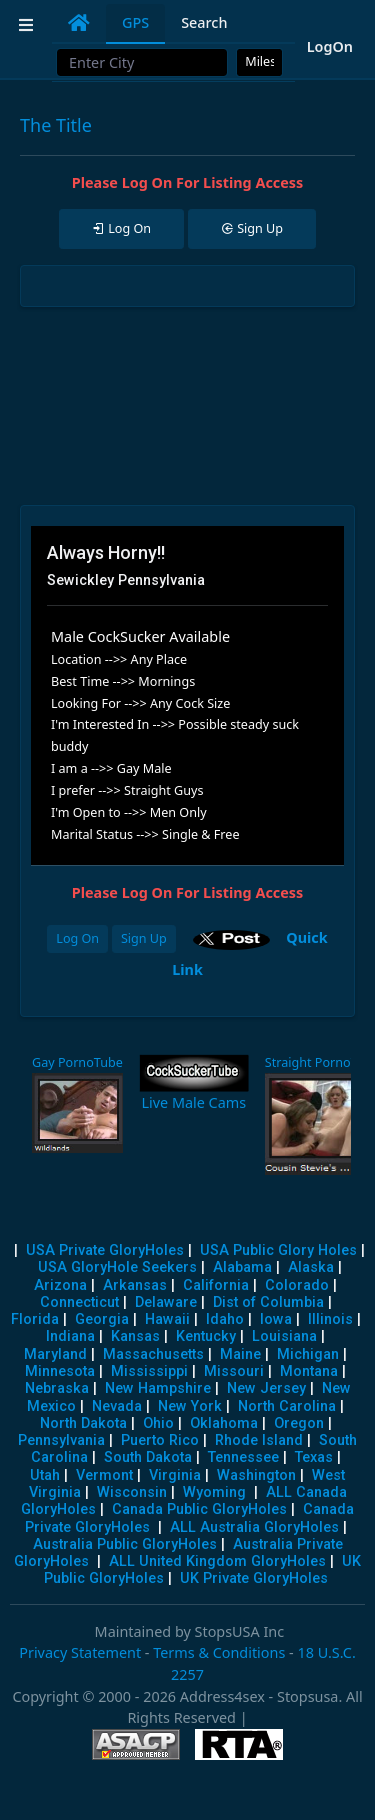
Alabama (242, 1267)
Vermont (104, 1475)
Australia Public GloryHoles (125, 1544)
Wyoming (214, 1492)
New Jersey (266, 1388)
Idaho (225, 1319)
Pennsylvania (61, 1440)
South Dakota (148, 1457)
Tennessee (243, 1457)
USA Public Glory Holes (278, 1250)
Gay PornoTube (77, 1062)
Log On (77, 938)
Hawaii (167, 1319)
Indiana (70, 1336)
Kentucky (206, 1336)
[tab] (79, 23)
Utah (45, 1475)
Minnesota (60, 1371)
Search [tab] (204, 22)
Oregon (299, 1423)
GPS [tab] (135, 22)
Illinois (330, 1319)
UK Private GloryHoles (254, 1578)
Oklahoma (224, 1423)
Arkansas (135, 1285)
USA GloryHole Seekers (117, 1267)
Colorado (297, 1285)
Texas (314, 1457)
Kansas (135, 1336)
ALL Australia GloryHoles (254, 1527)
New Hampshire (158, 1388)
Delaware (166, 1302)
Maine (240, 1354)
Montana (309, 1371)
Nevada (117, 1406)
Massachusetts (153, 1354)
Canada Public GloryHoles (199, 1509)
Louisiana (284, 1336)
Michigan (308, 1354)
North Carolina (287, 1406)
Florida (35, 1319)
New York (190, 1406)
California (216, 1285)
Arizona (60, 1285)
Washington (256, 1475)
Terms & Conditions (219, 1652)
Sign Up (144, 938)
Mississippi (149, 1371)
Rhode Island (259, 1440)
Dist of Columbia (268, 1302)
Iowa (276, 1319)
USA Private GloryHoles (105, 1250)
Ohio (158, 1423)
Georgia (102, 1319)
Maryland (55, 1354)
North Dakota (83, 1423)
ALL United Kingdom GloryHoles (217, 1561)
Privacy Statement (80, 1652)
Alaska (311, 1267)
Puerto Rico (160, 1440)
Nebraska (57, 1388)
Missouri (234, 1371)
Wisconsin (132, 1492)
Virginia (175, 1475)
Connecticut (79, 1302)
